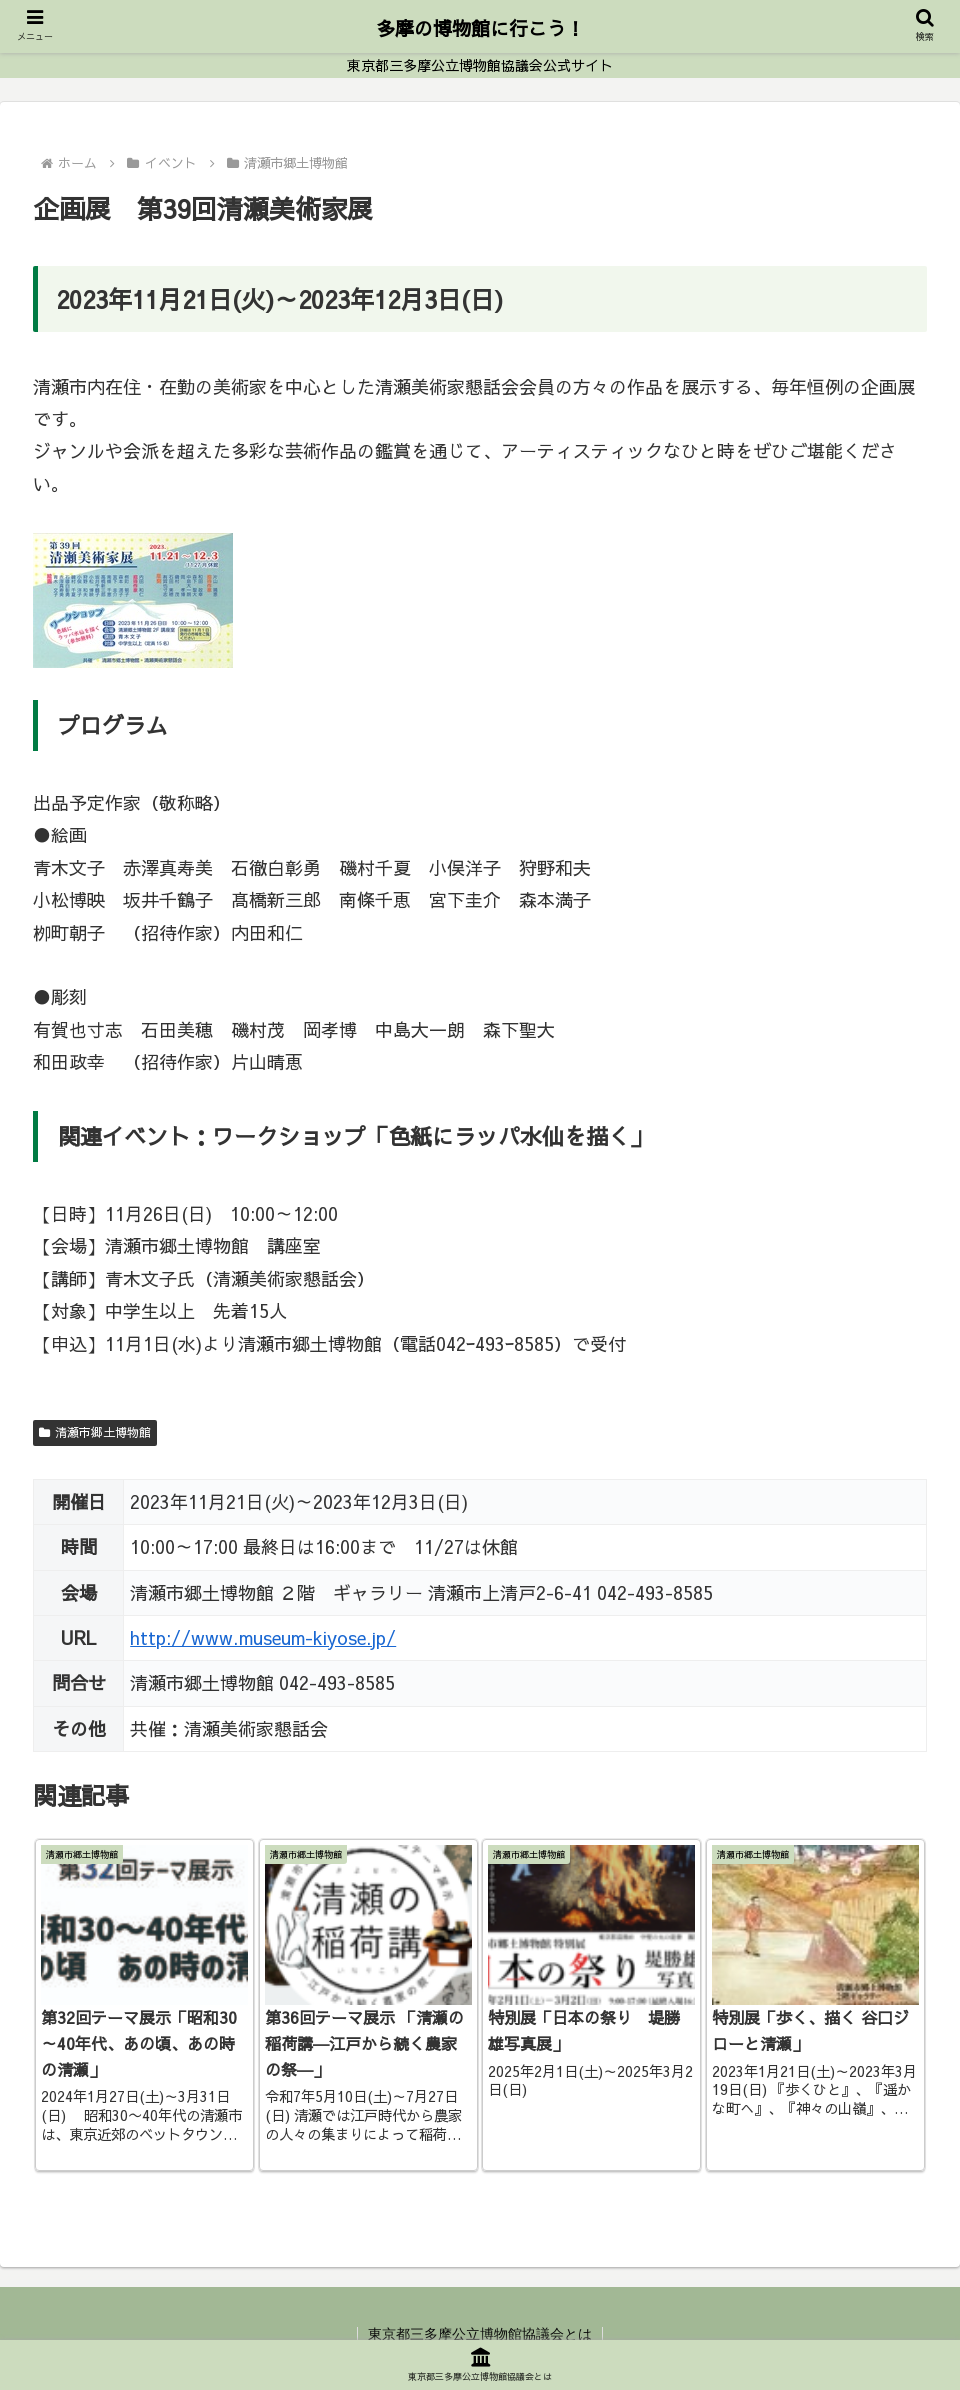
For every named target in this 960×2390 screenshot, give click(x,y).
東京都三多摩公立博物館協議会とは (480, 2334)
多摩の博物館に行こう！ (480, 28)
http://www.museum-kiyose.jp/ (263, 1637)
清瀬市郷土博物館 (95, 1432)
